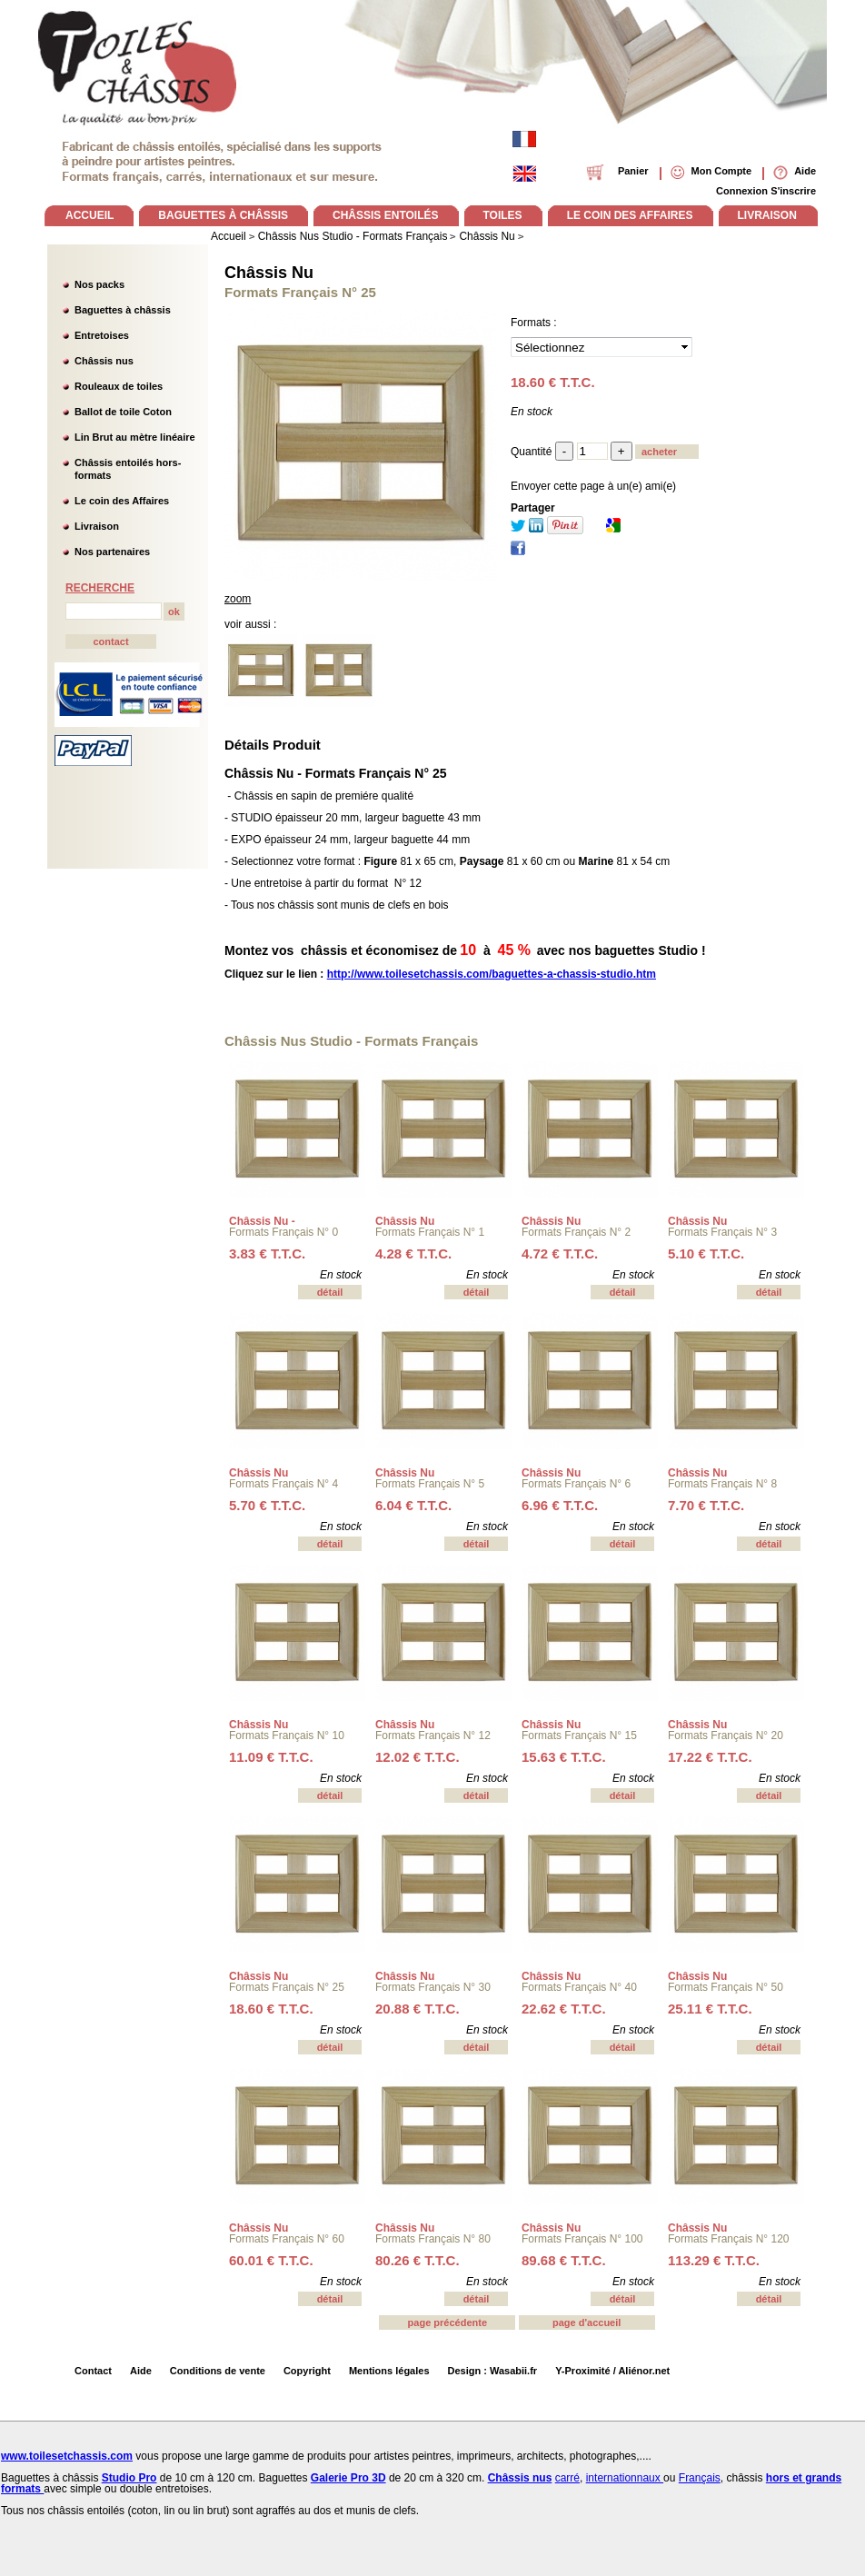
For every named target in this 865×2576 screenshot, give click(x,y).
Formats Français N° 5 (429, 1483)
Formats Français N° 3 (722, 1232)
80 (417, 2260)
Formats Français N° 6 (576, 1483)
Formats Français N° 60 (286, 2238)
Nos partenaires (112, 551)
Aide (141, 2370)
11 (271, 1757)
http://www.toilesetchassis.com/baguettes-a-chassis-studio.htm (491, 974)
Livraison (97, 526)
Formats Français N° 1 (429, 1232)
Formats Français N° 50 (725, 1987)
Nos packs (99, 284)
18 (271, 2008)
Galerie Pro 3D (348, 2478)
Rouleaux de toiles (119, 386)
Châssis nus (104, 360)
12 (417, 1757)
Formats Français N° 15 (579, 1735)
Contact (93, 2370)
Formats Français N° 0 (283, 1232)
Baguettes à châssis (123, 309)
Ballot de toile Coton (123, 411)
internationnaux (624, 2478)
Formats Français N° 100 (582, 2238)
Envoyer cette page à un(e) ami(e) (593, 486)
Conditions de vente (217, 2370)
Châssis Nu (268, 273)
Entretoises (102, 335)
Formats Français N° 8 (722, 1483)
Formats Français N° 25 (286, 1987)
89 (564, 2260)
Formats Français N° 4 (283, 1483)
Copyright (307, 2370)
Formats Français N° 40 (579, 1987)
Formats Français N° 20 (725, 1735)
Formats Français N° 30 (433, 1987)
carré (567, 2478)
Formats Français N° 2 (576, 1232)
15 (564, 1757)
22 (564, 2008)
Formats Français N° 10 (286, 1735)
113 (714, 2260)
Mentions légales (389, 2370)
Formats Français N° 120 (729, 2238)
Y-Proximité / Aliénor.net (612, 2370)
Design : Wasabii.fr (493, 2370)
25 (710, 2008)
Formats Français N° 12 (433, 1735)
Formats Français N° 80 (433, 2238)
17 (710, 1757)
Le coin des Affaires (122, 500)
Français (700, 2478)
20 (417, 2008)
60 (271, 2260)
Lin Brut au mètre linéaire (135, 437)
